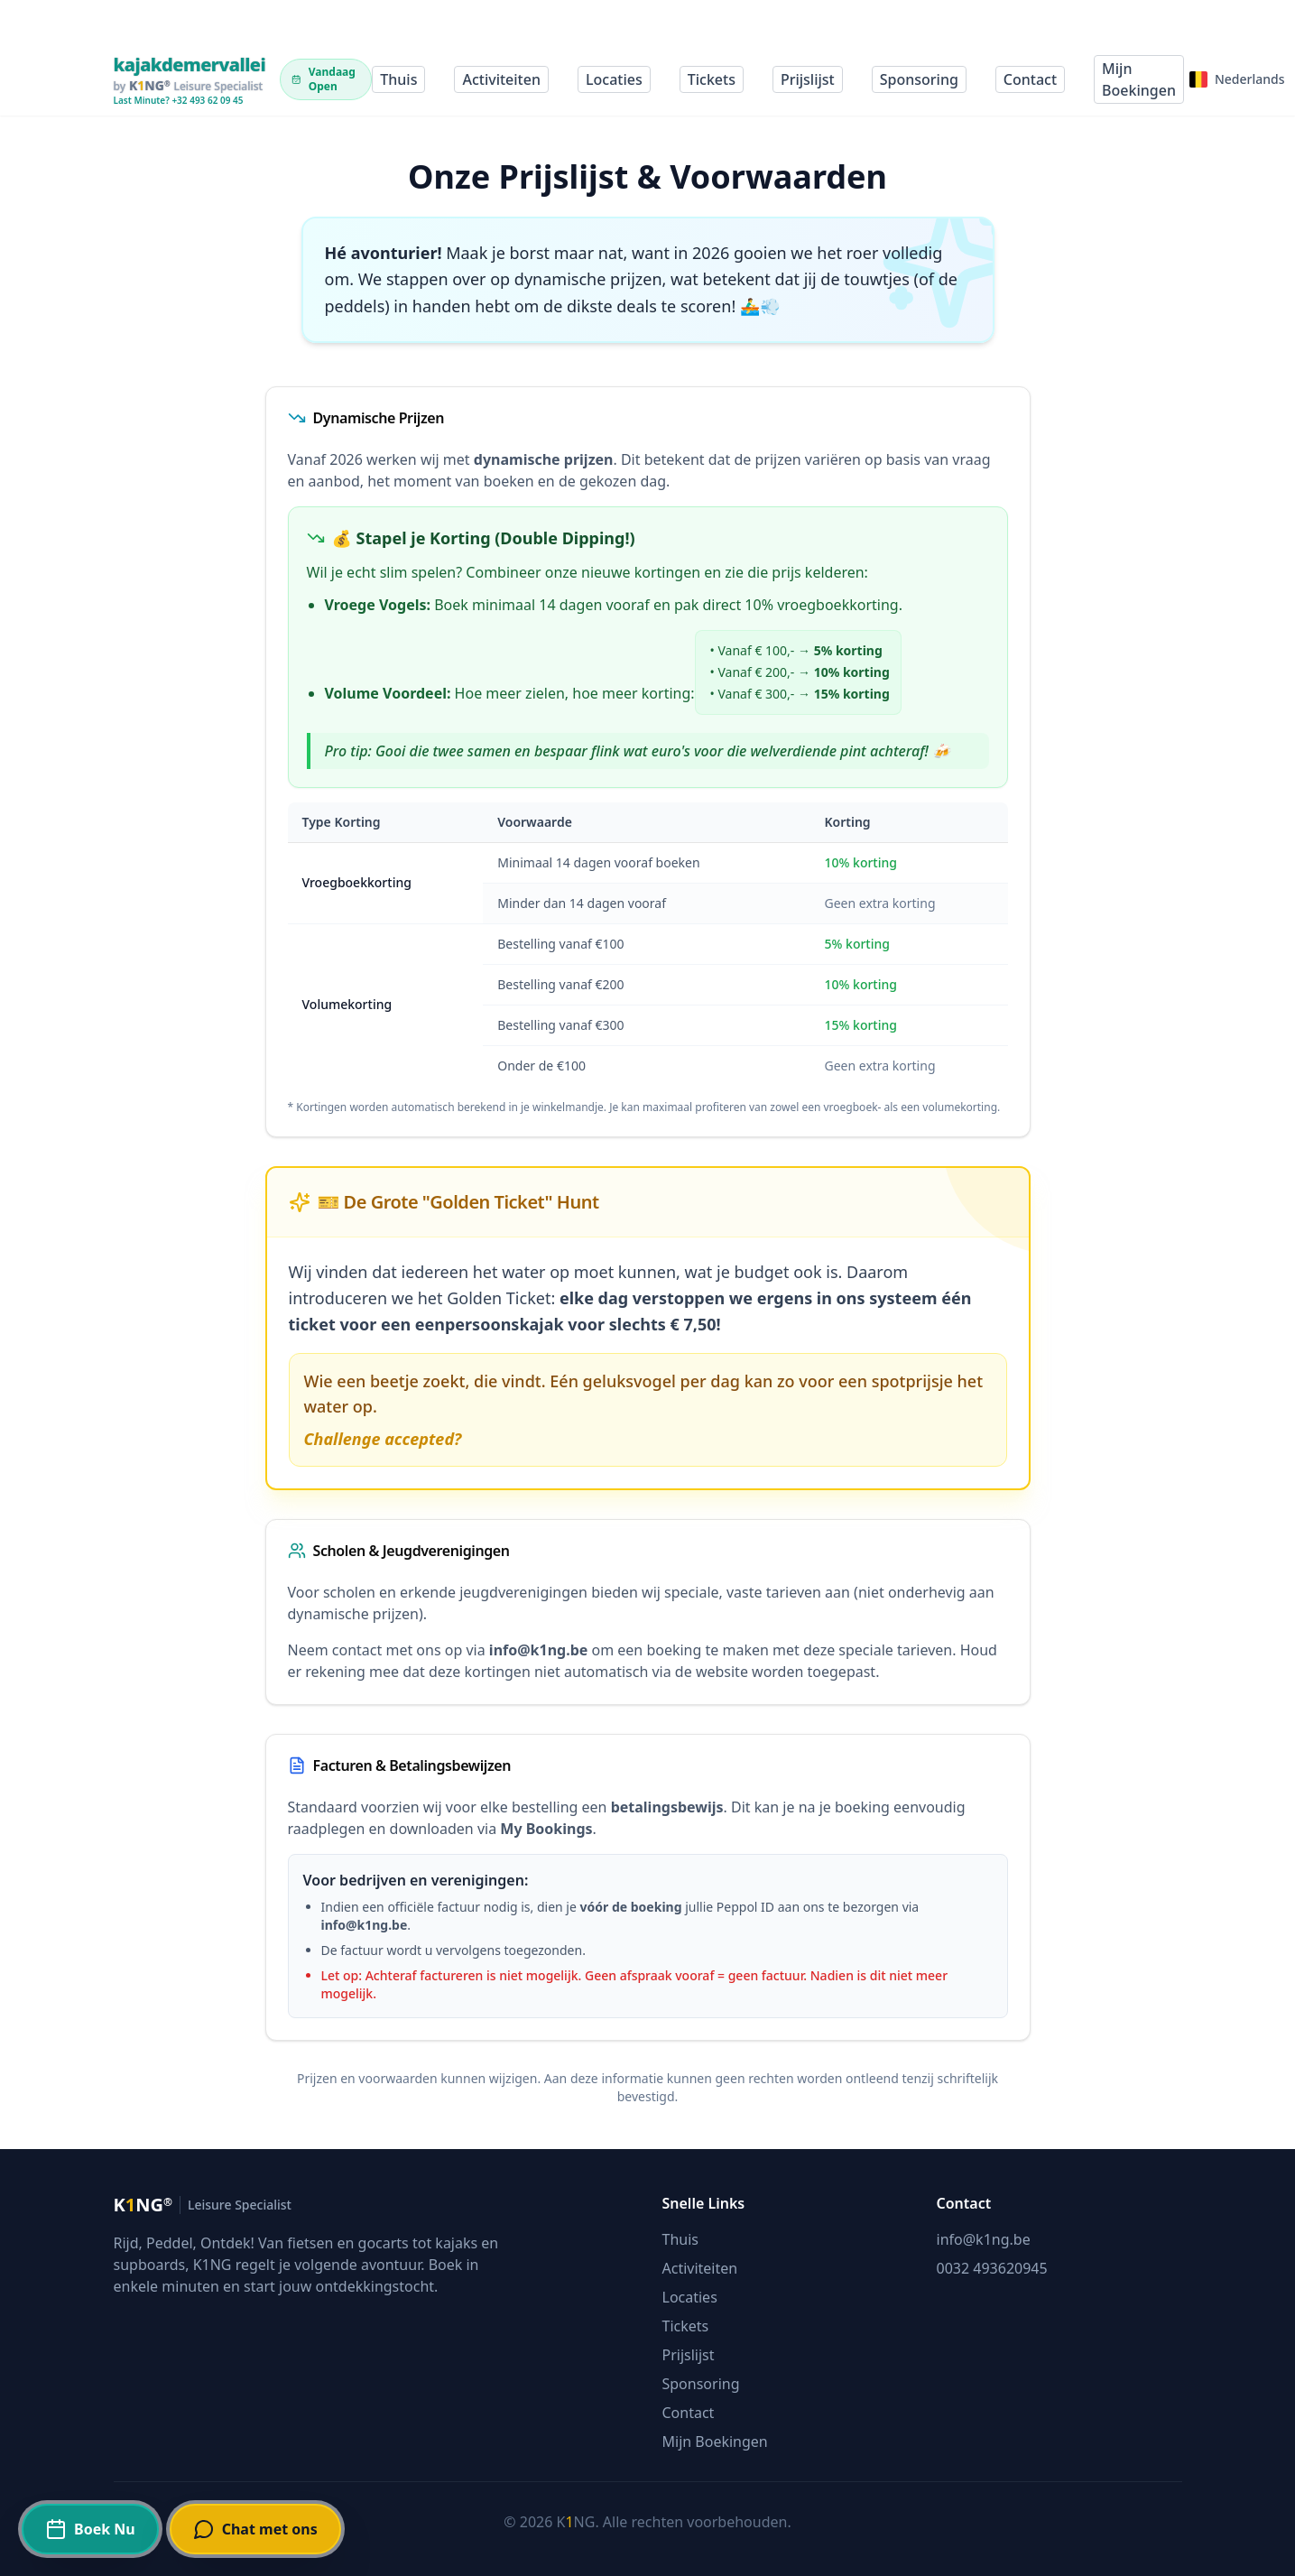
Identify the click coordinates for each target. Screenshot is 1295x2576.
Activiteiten (501, 79)
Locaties (614, 79)
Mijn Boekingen (1139, 79)
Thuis (398, 79)
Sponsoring (919, 79)
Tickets (711, 79)
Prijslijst (808, 79)
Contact (1030, 79)
